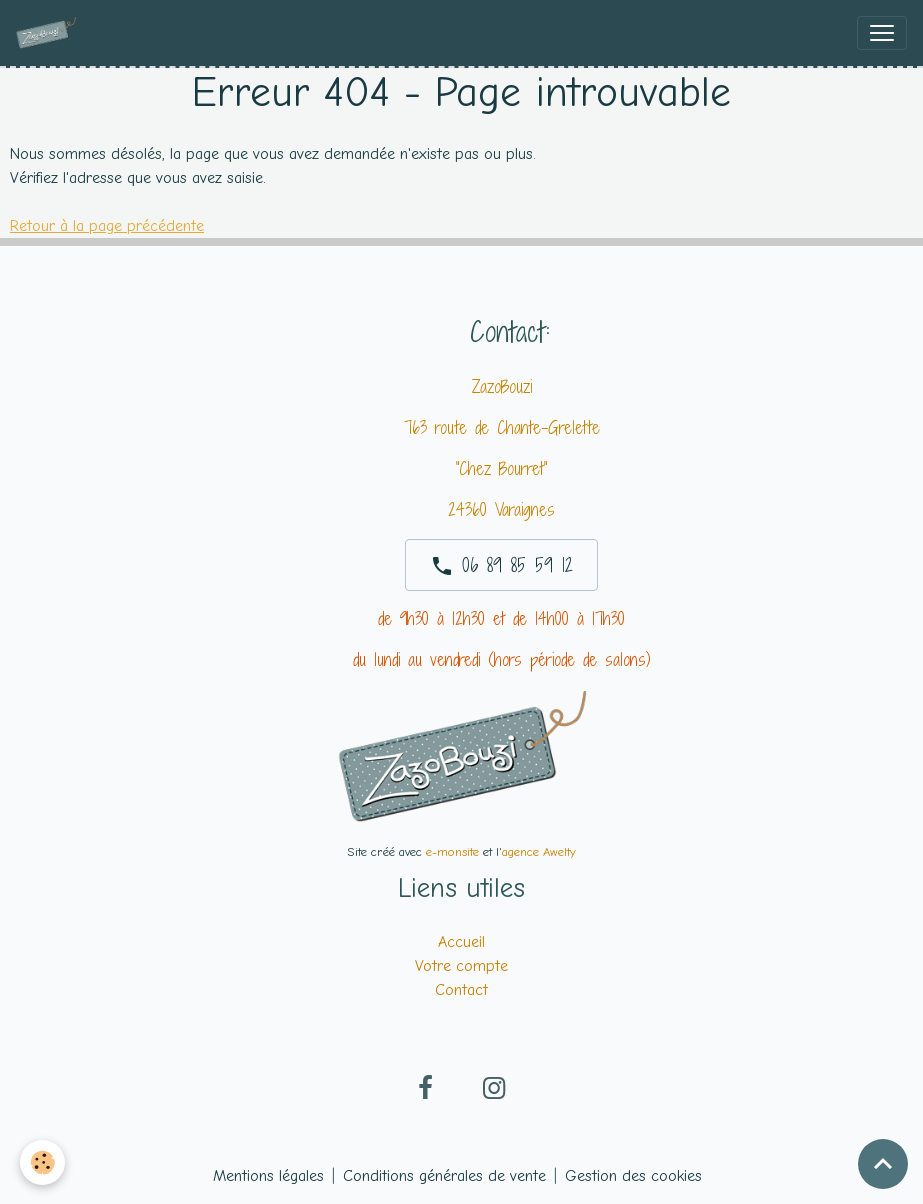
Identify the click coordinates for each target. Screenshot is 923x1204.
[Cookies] (42, 1162)
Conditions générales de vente (444, 1176)
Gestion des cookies (633, 1176)
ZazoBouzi (502, 386)
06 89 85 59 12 (501, 565)
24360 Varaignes (501, 509)
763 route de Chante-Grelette (502, 427)
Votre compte (461, 966)
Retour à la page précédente (107, 226)
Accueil (461, 942)
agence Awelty (539, 851)
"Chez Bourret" (501, 468)
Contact (461, 990)
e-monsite (452, 851)
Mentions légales (268, 1176)
